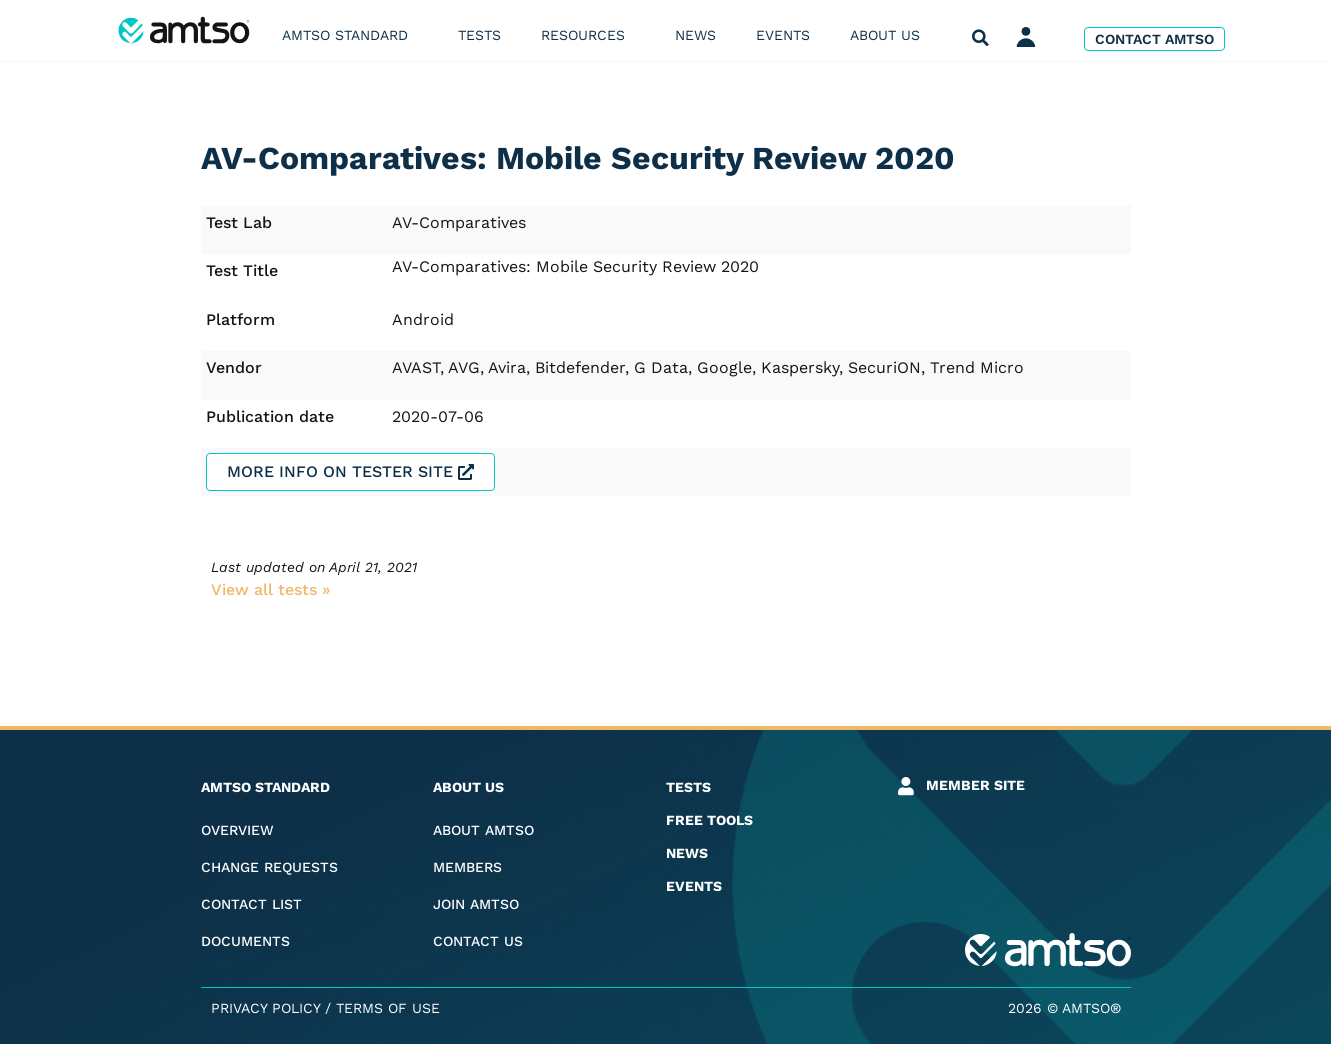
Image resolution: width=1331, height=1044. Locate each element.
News (695, 35)
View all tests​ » (270, 589)
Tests (479, 35)
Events (783, 35)
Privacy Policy (265, 1008)
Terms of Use (388, 1008)
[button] (980, 38)
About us (890, 35)
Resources (588, 35)
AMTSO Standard (350, 35)
